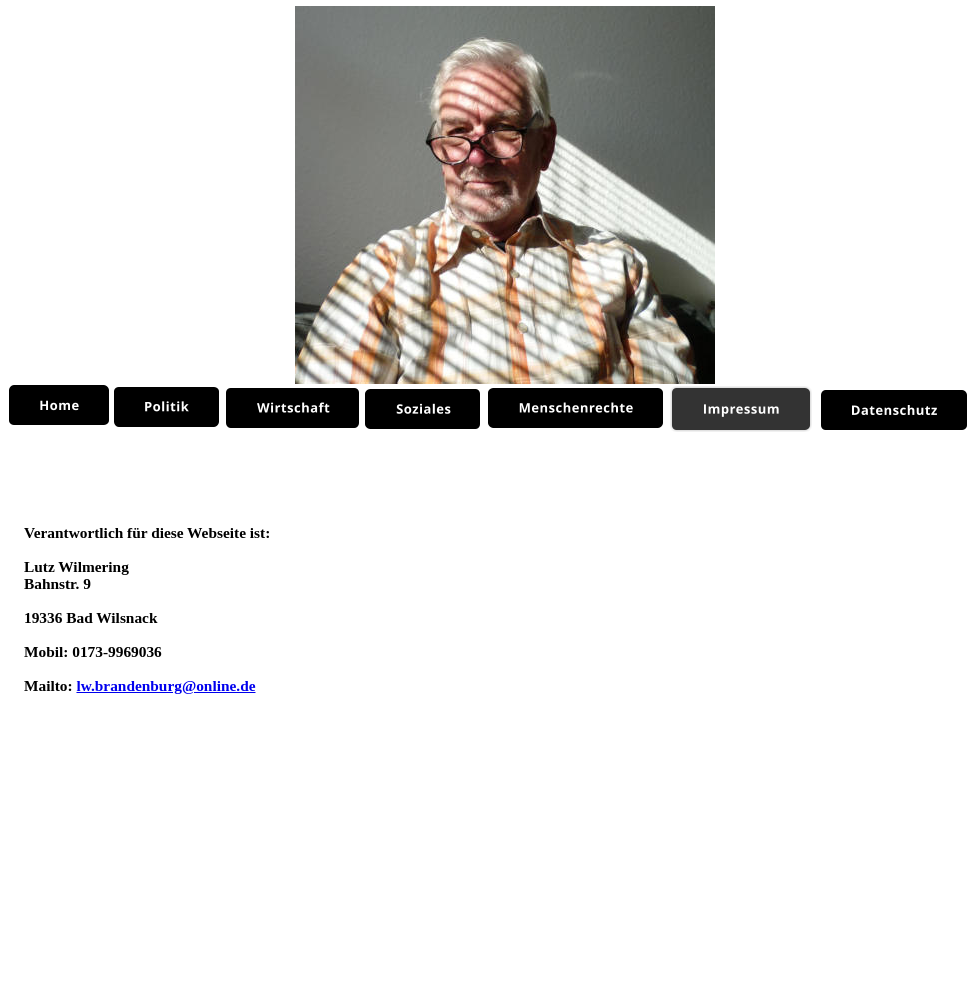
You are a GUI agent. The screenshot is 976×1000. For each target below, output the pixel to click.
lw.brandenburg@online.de (165, 685)
